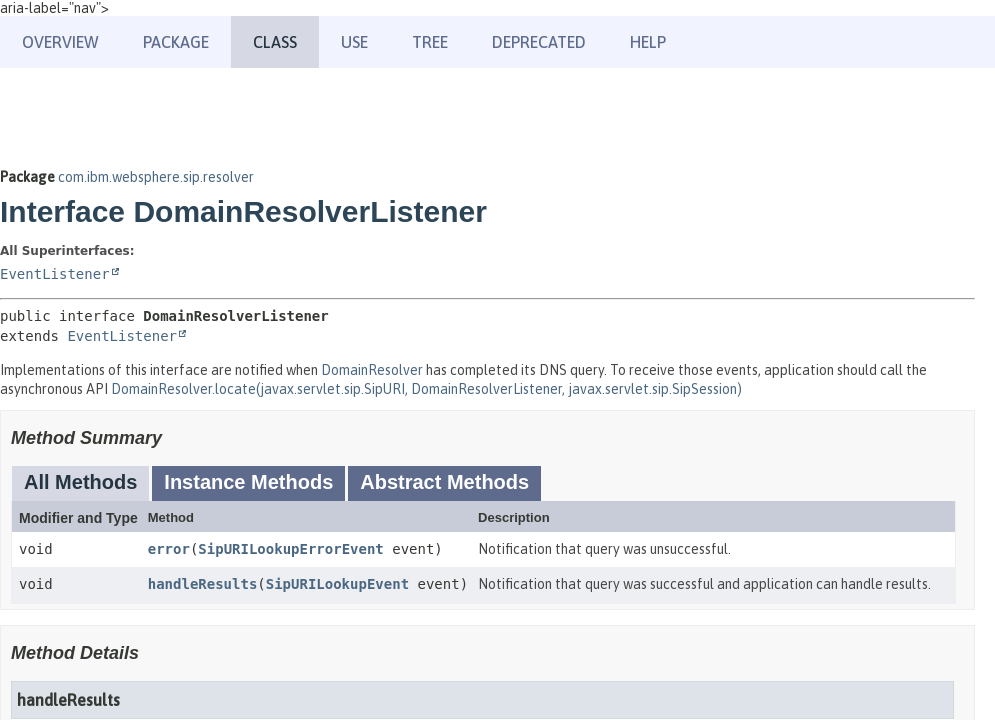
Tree (430, 42)
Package (176, 42)
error (169, 549)
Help (648, 42)
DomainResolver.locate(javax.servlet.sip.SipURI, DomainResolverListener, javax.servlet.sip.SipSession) (426, 389)
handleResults (203, 584)
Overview (60, 42)
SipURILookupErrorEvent (290, 549)
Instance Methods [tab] (248, 482)
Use (354, 42)
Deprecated (539, 42)
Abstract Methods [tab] (444, 482)
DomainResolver (372, 370)
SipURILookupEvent (337, 584)
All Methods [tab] (80, 482)
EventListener (55, 274)
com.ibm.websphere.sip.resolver (156, 177)
